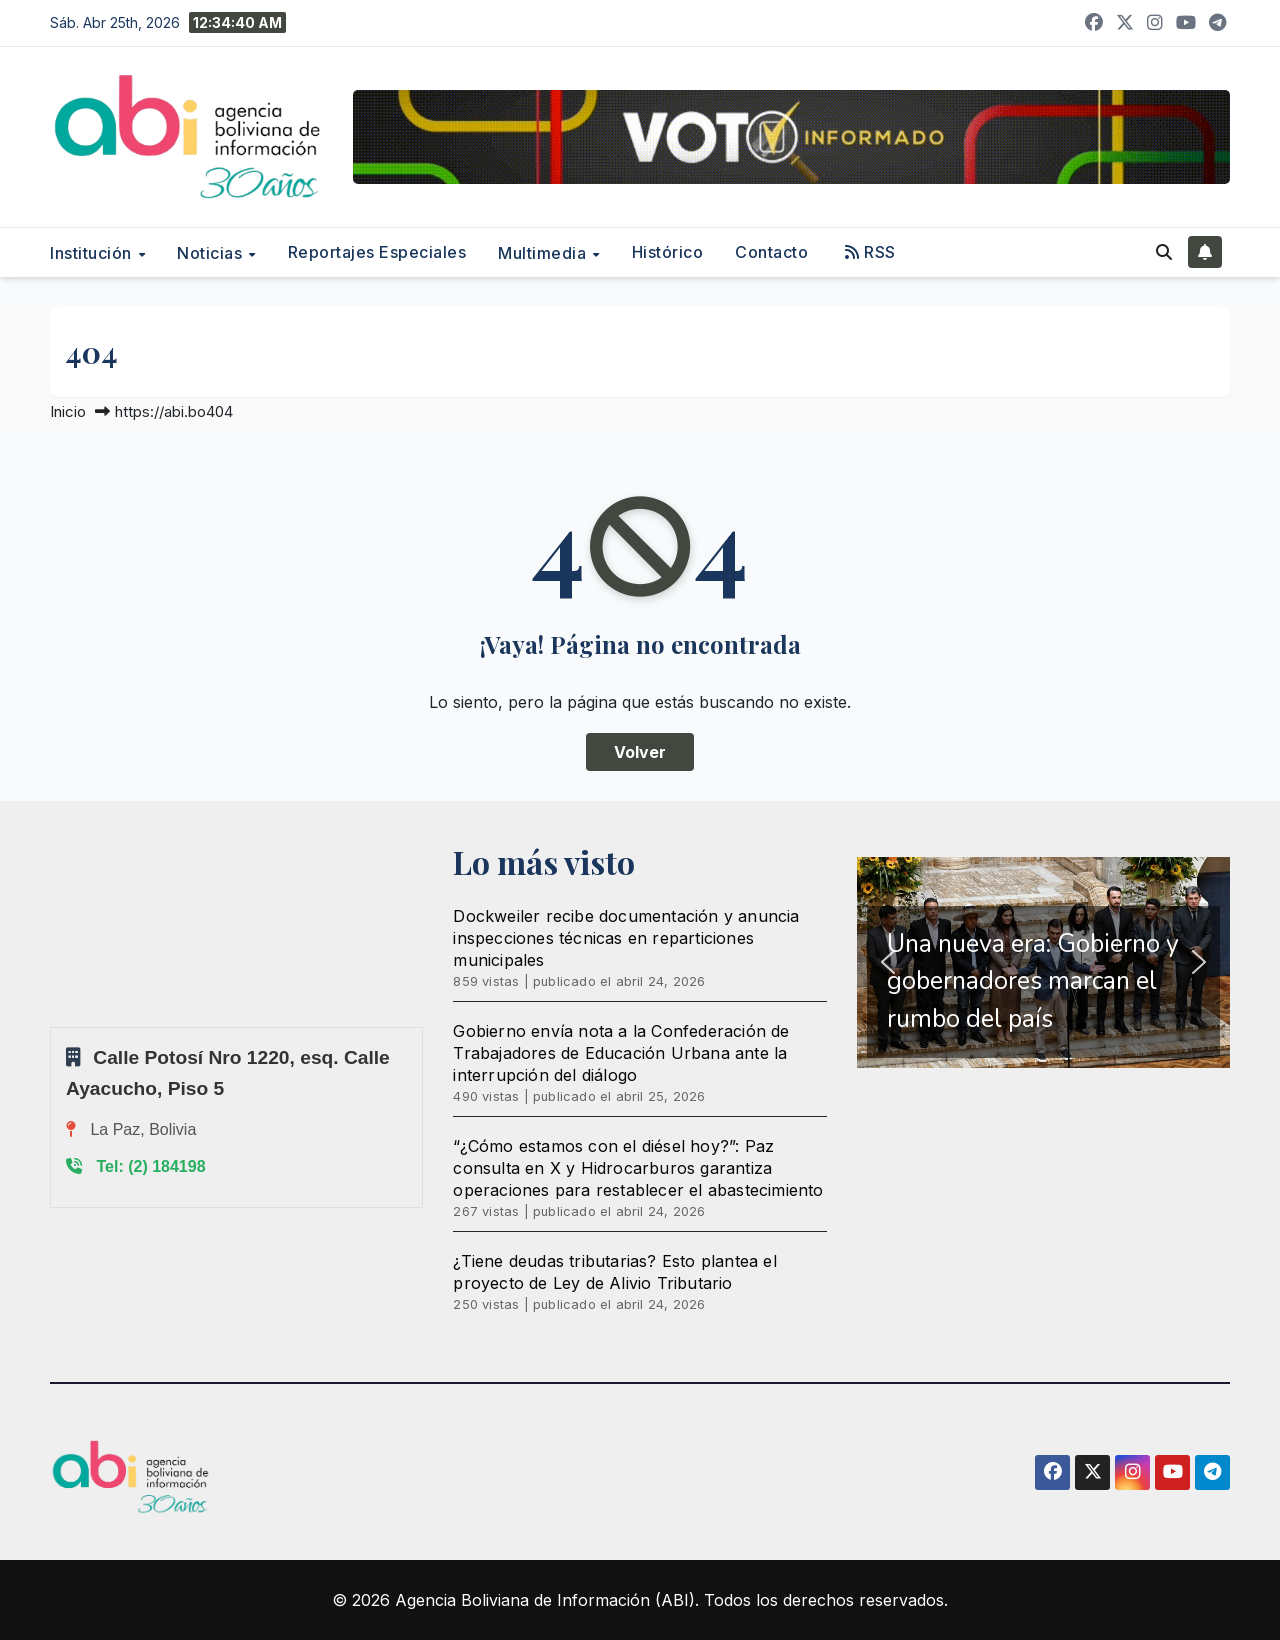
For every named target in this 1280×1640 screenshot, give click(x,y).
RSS (870, 252)
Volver (640, 752)
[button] (1164, 252)
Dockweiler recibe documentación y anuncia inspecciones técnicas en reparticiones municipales (626, 938)
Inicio (68, 411)
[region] (1043, 963)
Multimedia (544, 253)
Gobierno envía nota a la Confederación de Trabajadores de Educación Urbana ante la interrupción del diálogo (621, 1053)
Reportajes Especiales (377, 252)
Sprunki (53, 1026)
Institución (93, 253)
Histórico (668, 252)
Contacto (771, 252)
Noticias (212, 253)
